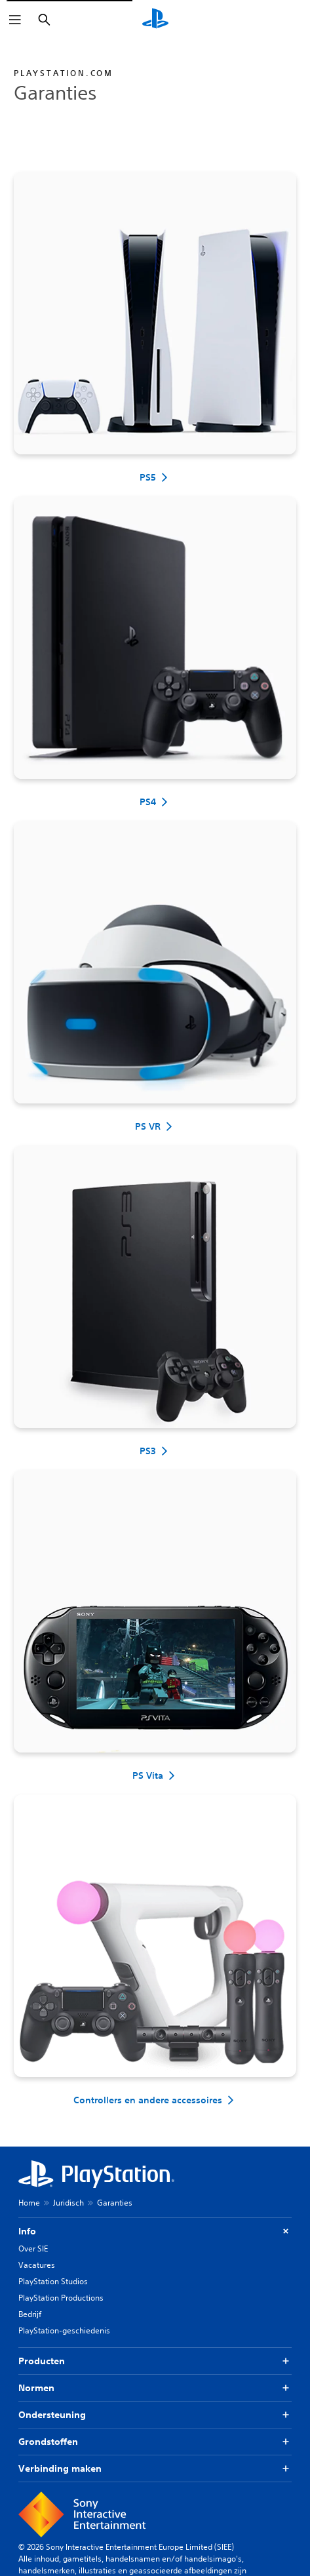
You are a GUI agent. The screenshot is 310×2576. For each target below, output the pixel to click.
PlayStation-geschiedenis (64, 2330)
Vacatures (36, 2264)
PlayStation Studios (53, 2281)
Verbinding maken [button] (155, 2469)
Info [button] (155, 2231)
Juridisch (68, 2202)
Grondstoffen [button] (155, 2442)
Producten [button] (155, 2361)
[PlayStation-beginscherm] (155, 19)
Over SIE (33, 2248)
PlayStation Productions (61, 2297)
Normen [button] (155, 2388)
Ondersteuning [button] (155, 2415)
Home (29, 2202)
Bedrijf (29, 2314)
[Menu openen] (15, 19)
